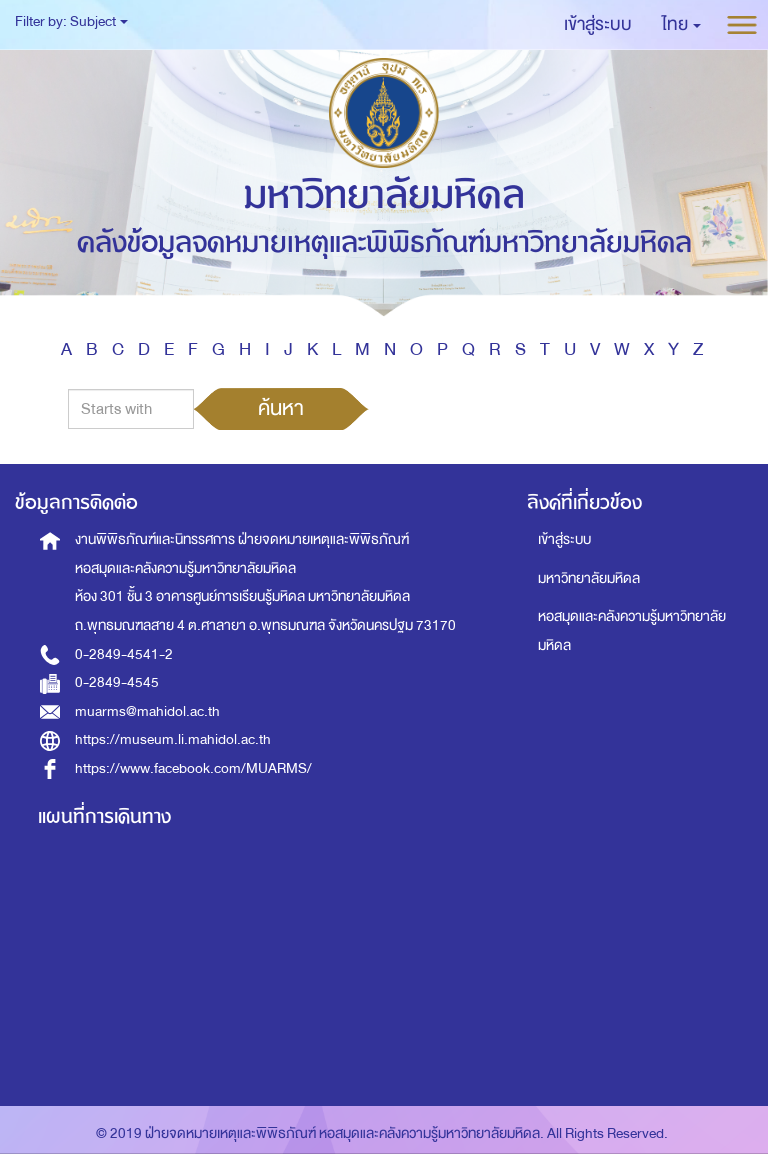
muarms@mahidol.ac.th (147, 711)
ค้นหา (281, 408)
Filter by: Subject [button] (71, 21)
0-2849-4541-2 (124, 654)
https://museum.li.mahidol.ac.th (173, 739)
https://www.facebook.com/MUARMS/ (193, 768)
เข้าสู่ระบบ (564, 539)
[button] (681, 25)
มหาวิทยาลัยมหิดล (589, 578)
